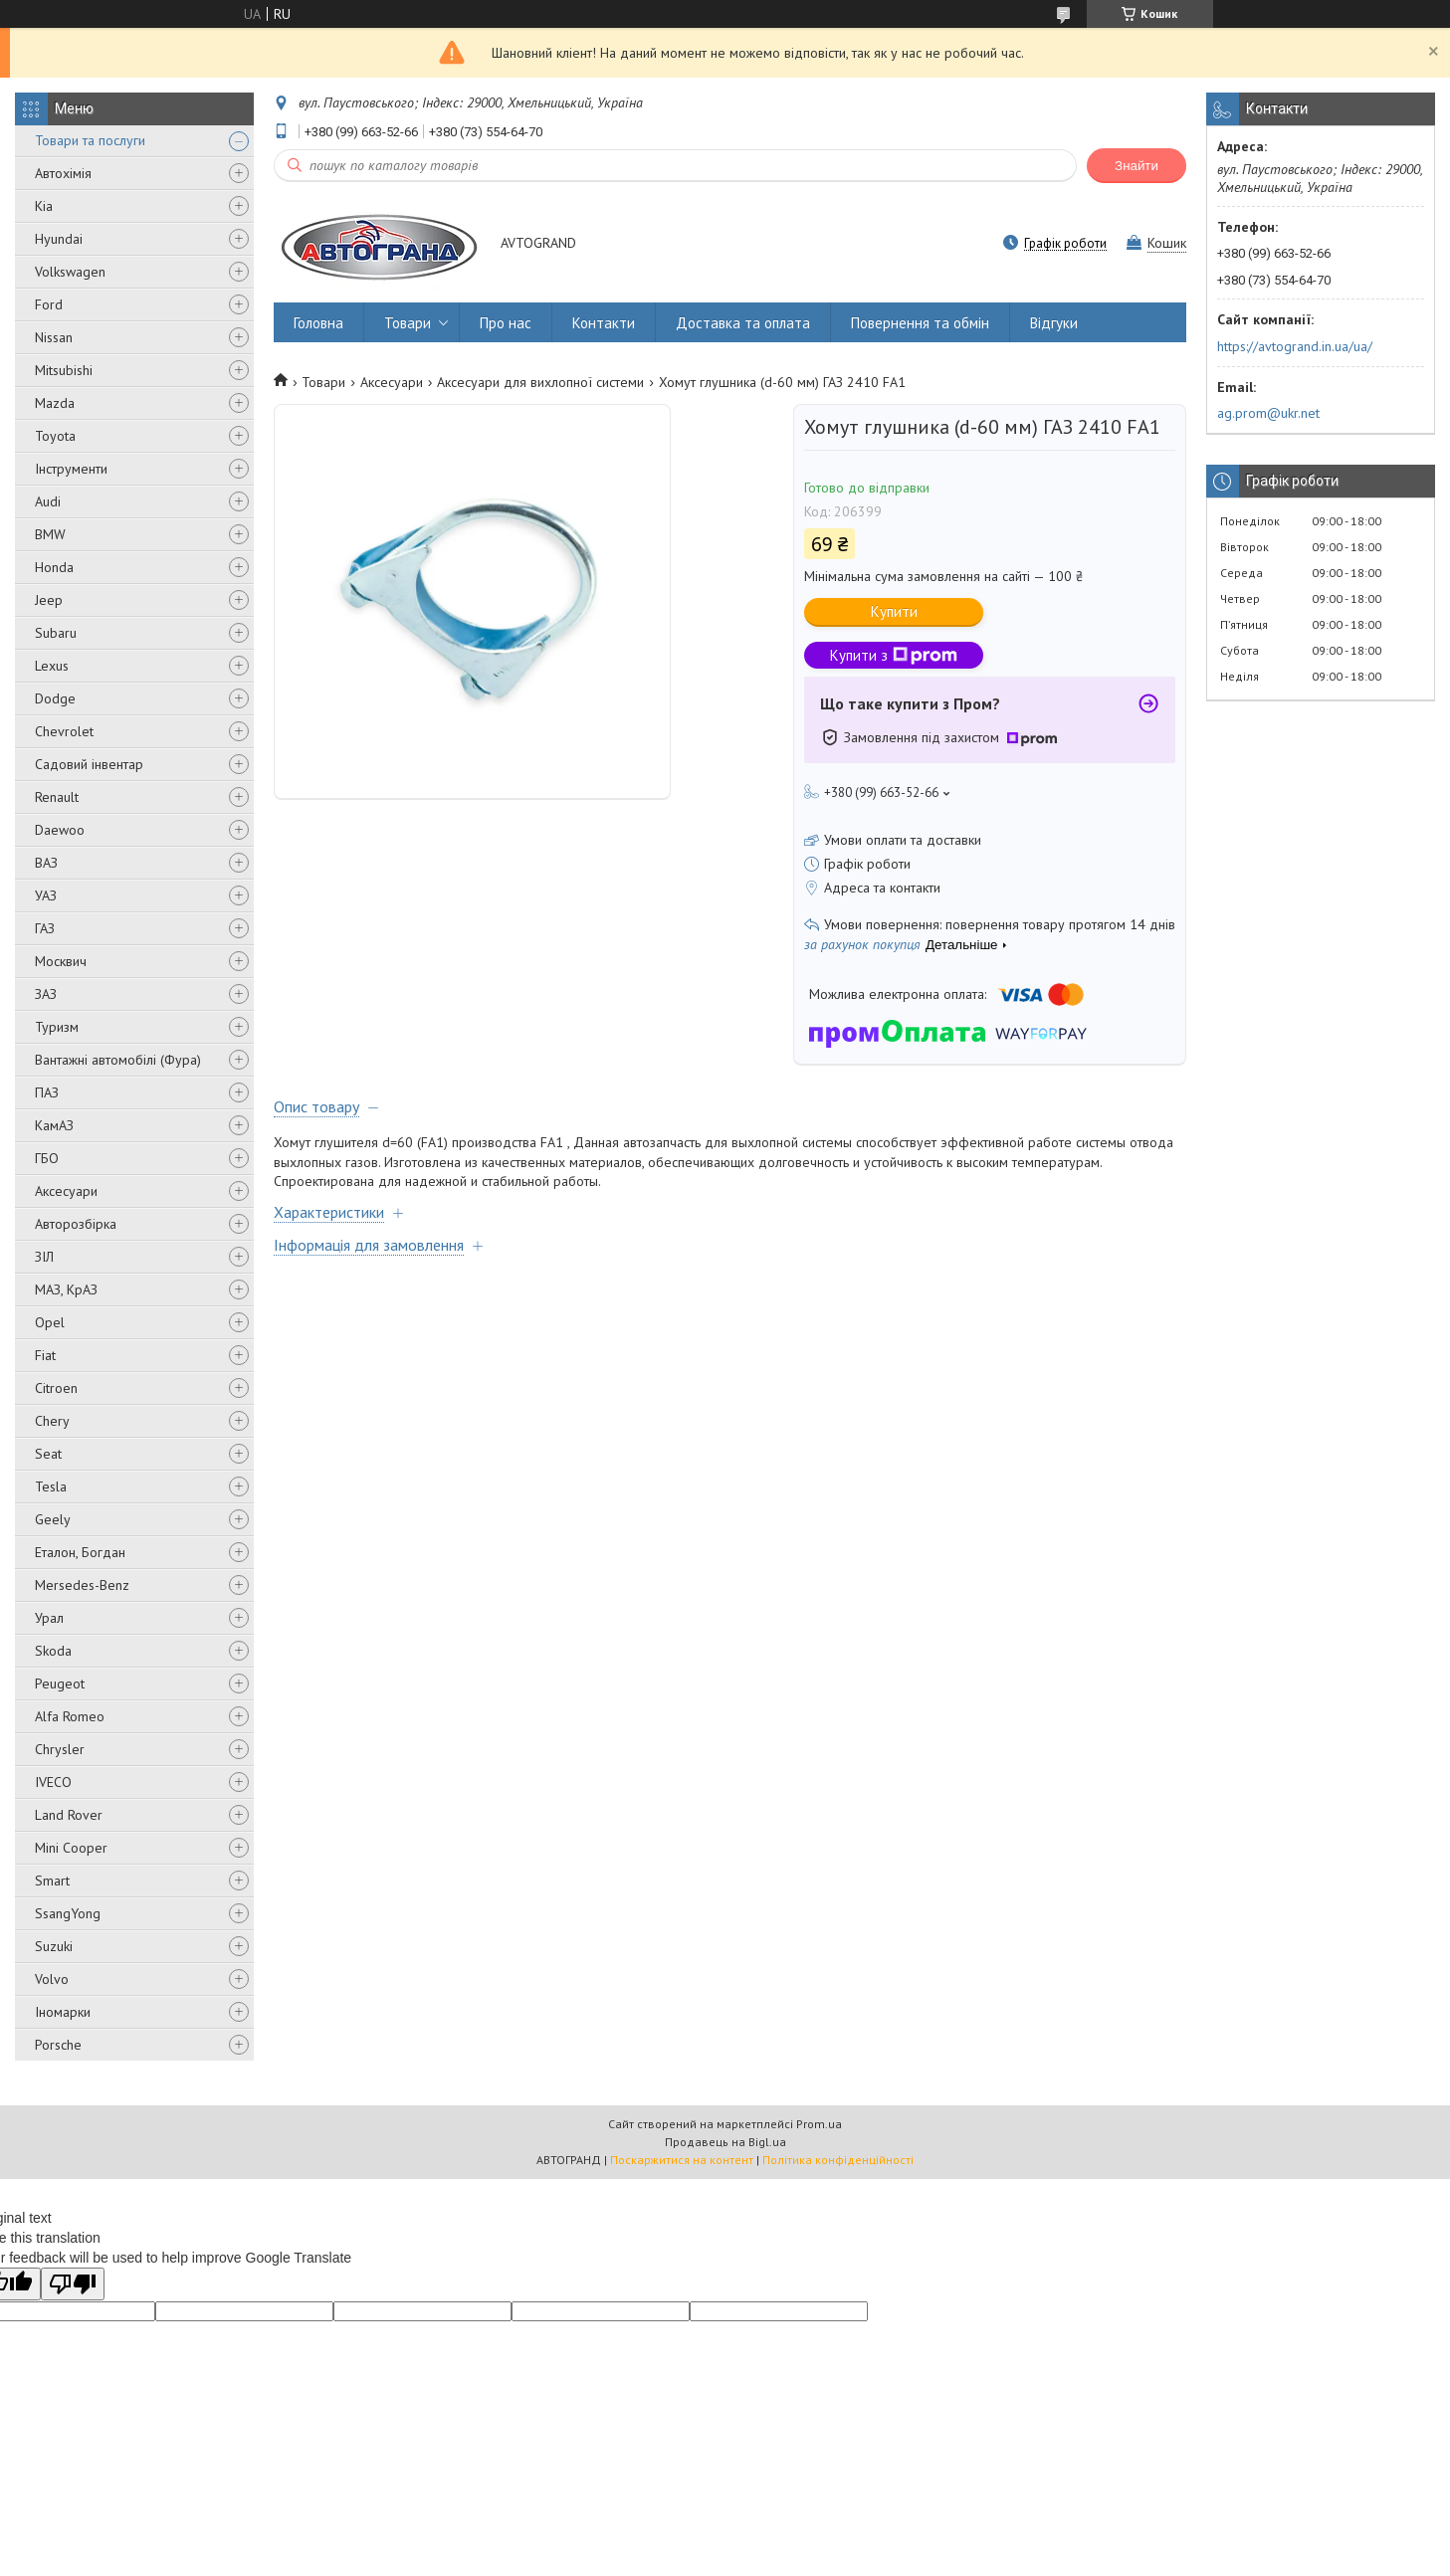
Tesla (51, 1486)
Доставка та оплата (743, 322)
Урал (49, 1618)
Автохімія (63, 173)
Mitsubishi (64, 370)
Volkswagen (70, 272)
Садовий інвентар (89, 764)
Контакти (603, 322)
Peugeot (60, 1683)
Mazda (55, 403)
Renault (57, 797)
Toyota (55, 436)
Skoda (53, 1651)
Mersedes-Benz (82, 1585)
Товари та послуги (90, 140)
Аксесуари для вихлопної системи (540, 382)
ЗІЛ (44, 1257)
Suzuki (54, 1946)
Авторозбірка (75, 1224)
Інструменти (71, 469)
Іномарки (63, 2012)
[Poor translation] (72, 2284)
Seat (48, 1454)
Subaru (56, 633)
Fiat (45, 1355)
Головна (318, 322)
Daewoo (60, 830)
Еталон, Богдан (80, 1552)
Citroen (56, 1388)
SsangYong (68, 1913)
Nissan (54, 337)
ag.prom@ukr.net (1268, 413)
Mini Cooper (71, 1848)
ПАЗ (47, 1092)
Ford (49, 304)
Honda (54, 567)
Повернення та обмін (920, 322)
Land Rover (69, 1815)
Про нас (505, 322)
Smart (52, 1880)
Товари (407, 322)
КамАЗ (54, 1125)
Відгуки (1054, 322)
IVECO (53, 1782)
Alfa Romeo (69, 1716)
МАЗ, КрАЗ (66, 1289)
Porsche (58, 2045)
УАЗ (46, 895)
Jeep (49, 600)
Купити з (893, 655)
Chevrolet (64, 731)
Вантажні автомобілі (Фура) (118, 1060)
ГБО (47, 1158)
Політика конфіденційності (838, 2159)
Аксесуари (66, 1191)
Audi (48, 501)
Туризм (57, 1027)
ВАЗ (46, 863)
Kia (44, 206)
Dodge (55, 698)
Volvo (52, 1979)
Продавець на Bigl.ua (725, 2141)
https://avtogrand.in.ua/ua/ (1294, 346)
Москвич (61, 961)
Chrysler (60, 1749)
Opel (50, 1322)
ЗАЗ (46, 994)
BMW (50, 534)
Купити (894, 611)
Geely (53, 1519)
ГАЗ (45, 928)
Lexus (52, 666)
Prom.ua (819, 2123)
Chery (52, 1421)
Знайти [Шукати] (1136, 165)
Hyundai (59, 239)
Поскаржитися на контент (681, 2159)
